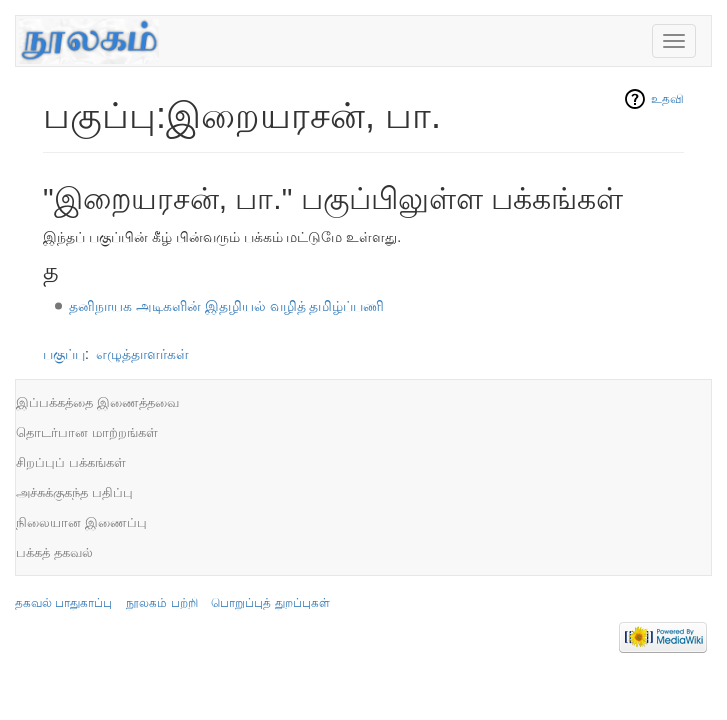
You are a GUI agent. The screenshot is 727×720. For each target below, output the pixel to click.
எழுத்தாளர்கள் (142, 354)
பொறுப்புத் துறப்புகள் (270, 603)
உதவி (667, 99)
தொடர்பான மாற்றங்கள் (87, 432)
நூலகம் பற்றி (161, 603)
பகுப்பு (64, 354)
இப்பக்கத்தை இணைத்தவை (97, 402)
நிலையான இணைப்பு (81, 522)
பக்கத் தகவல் (54, 552)
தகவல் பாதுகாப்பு (63, 603)
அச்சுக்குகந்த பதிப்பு (74, 492)
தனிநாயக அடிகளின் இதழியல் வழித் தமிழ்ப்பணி (227, 306)
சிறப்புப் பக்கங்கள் (71, 462)
